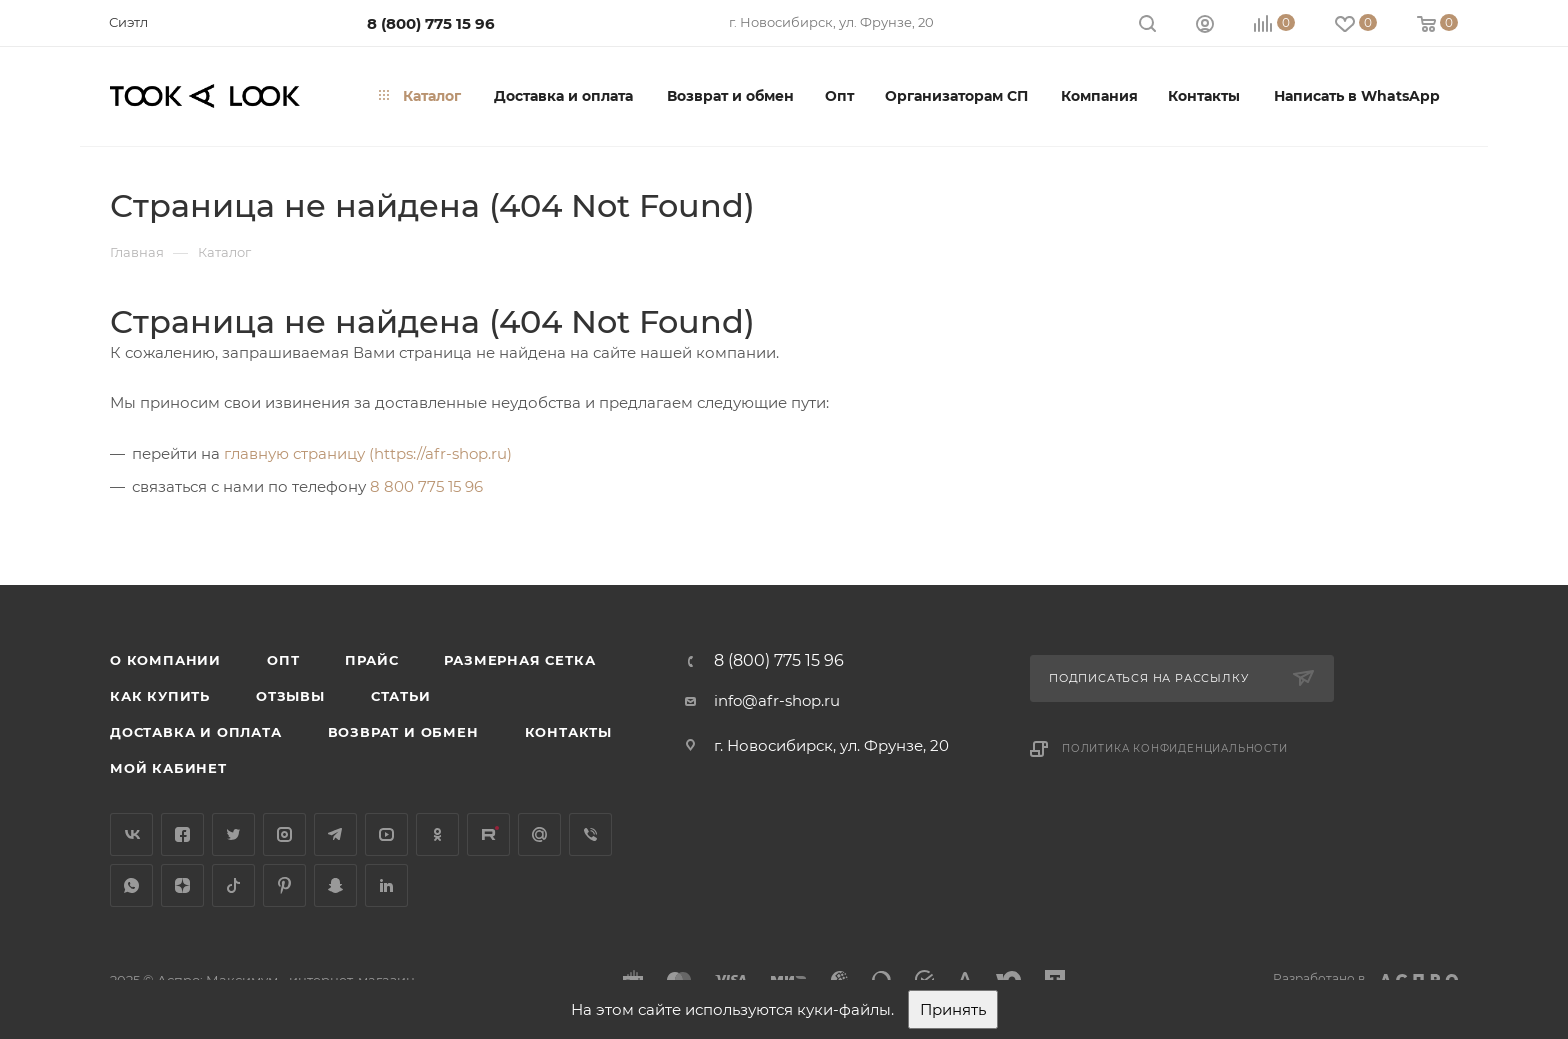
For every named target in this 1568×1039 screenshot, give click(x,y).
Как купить (160, 696)
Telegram (335, 834)
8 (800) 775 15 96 (431, 23)
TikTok (233, 885)
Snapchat (335, 885)
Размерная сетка (519, 660)
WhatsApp (131, 885)
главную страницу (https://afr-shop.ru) (368, 453)
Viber (590, 834)
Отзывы (290, 696)
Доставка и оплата (196, 732)
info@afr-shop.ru (777, 700)
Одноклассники (437, 834)
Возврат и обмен (403, 732)
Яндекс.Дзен (182, 885)
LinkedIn (386, 885)
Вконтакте (131, 834)
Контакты (568, 732)
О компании (165, 660)
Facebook (182, 834)
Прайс (371, 660)
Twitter (233, 834)
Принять (953, 1009)
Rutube (488, 834)
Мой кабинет (168, 768)
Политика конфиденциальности (1175, 748)
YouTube (386, 834)
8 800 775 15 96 (426, 486)
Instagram (284, 834)
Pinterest (284, 885)
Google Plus (539, 834)
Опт (283, 660)
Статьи (401, 696)
